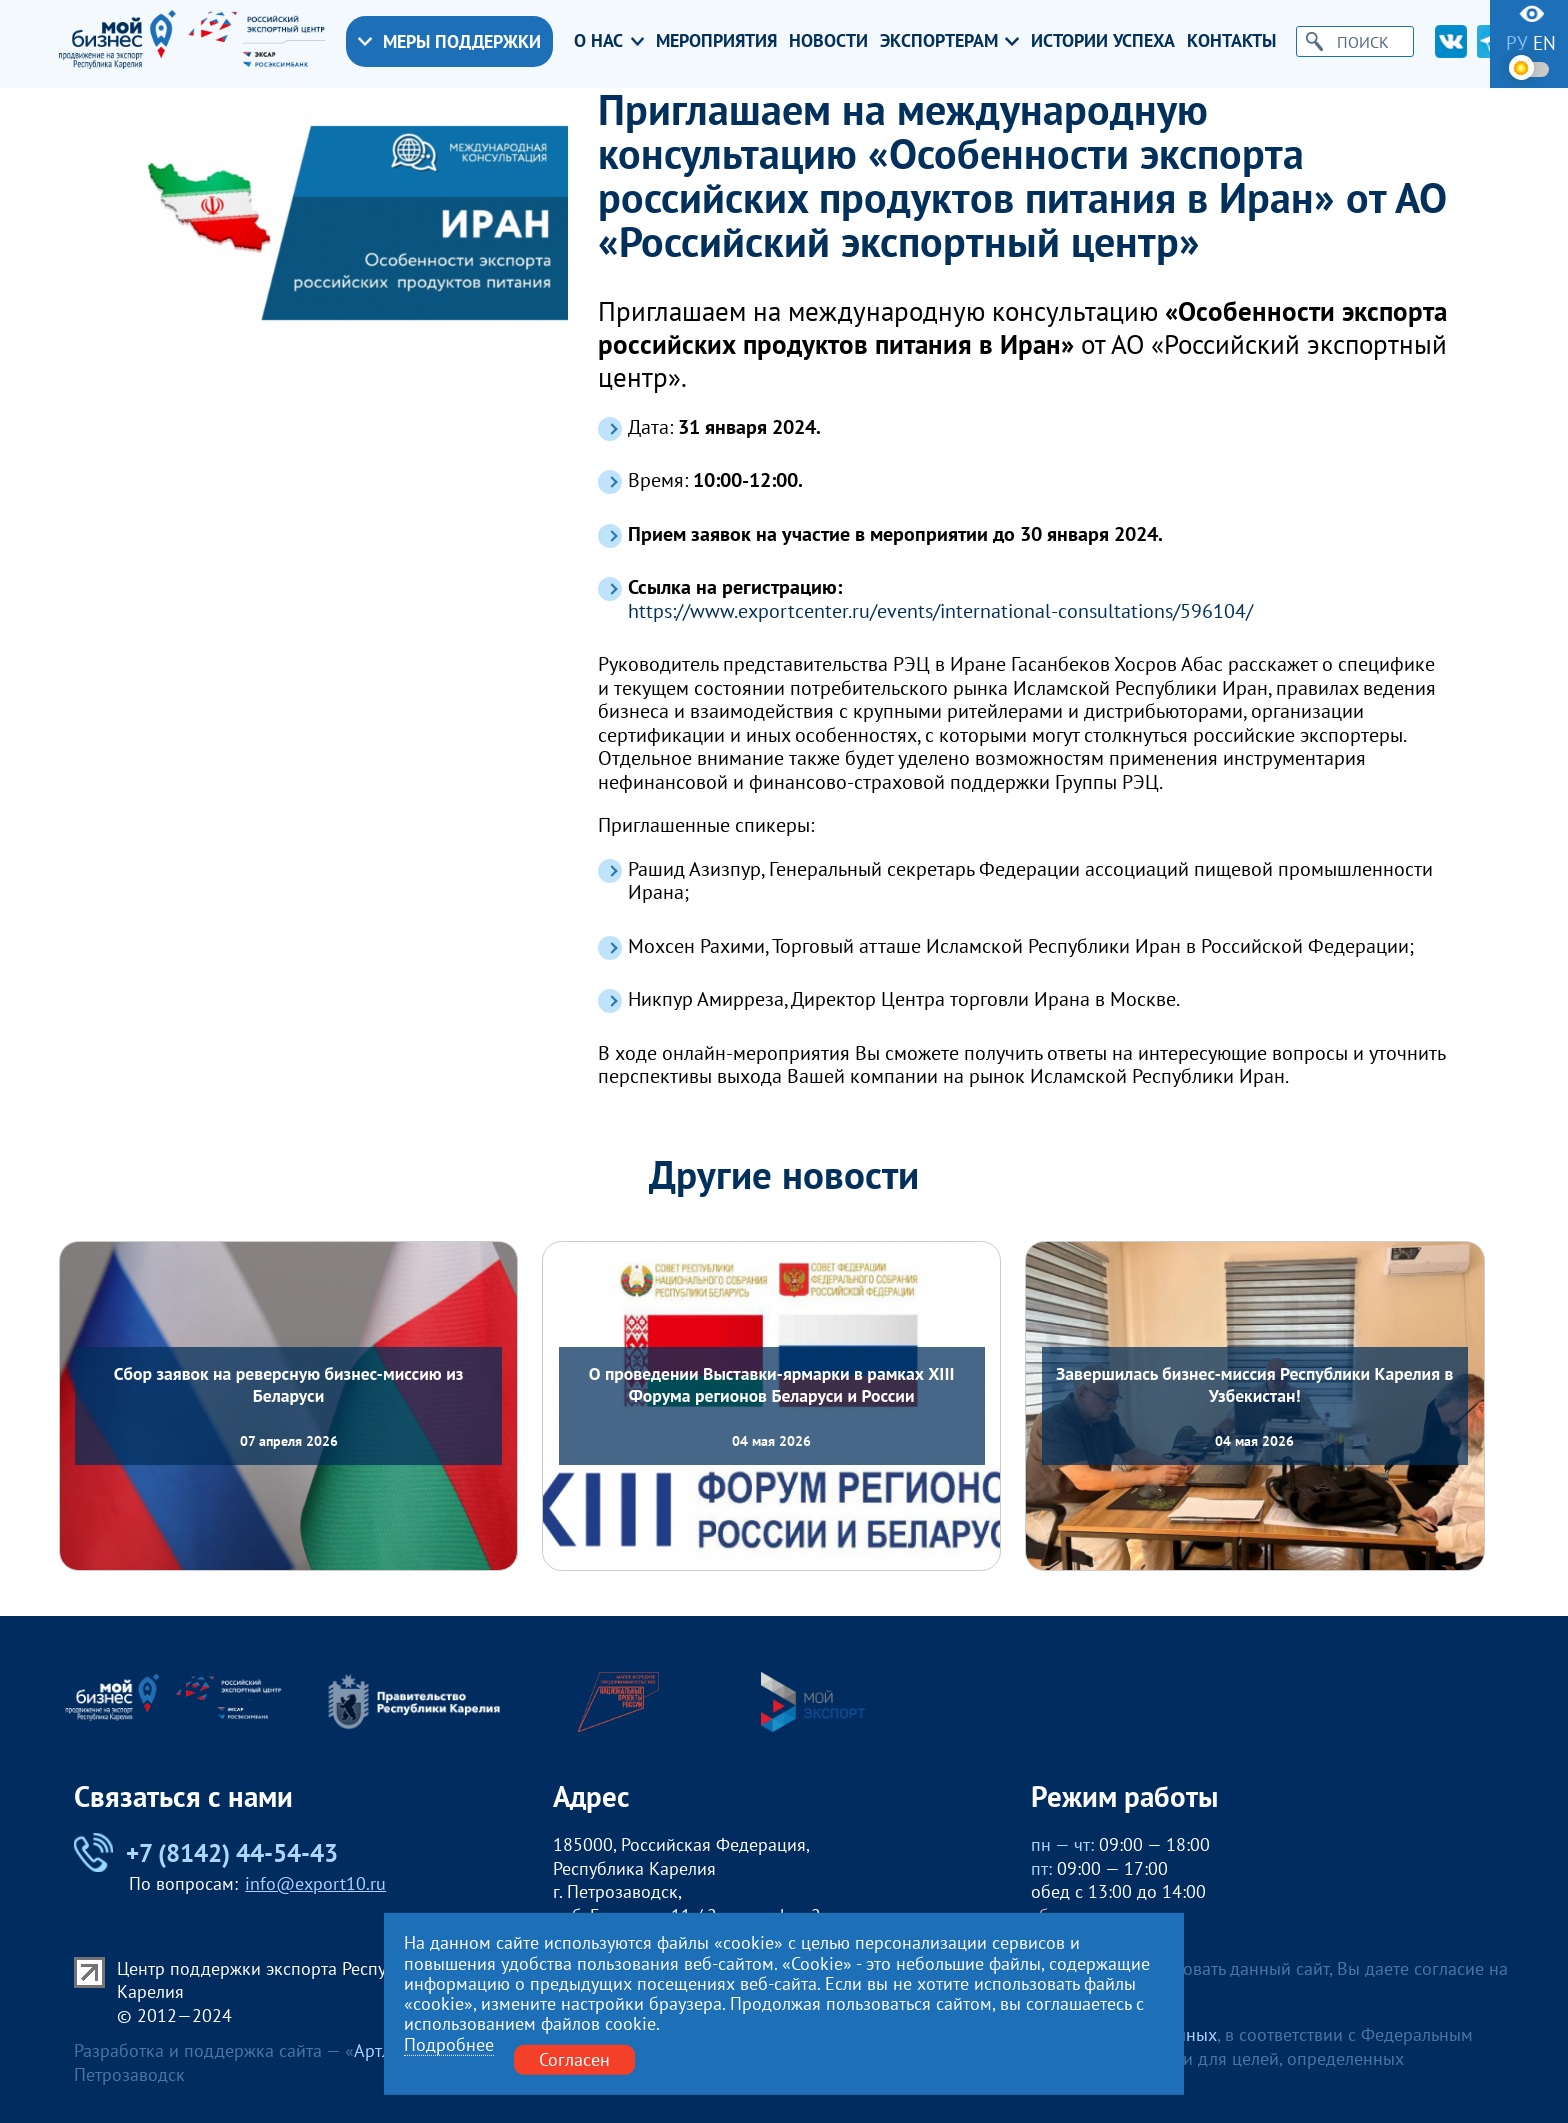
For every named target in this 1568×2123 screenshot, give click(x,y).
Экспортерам (950, 41)
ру (1517, 43)
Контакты (1231, 41)
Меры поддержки (449, 41)
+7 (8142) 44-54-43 (206, 1852)
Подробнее (449, 2045)
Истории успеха (1103, 41)
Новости (828, 41)
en (1544, 43)
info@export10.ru (315, 1883)
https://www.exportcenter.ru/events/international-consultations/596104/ (940, 611)
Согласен (574, 2059)
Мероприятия (716, 41)
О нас (609, 41)
